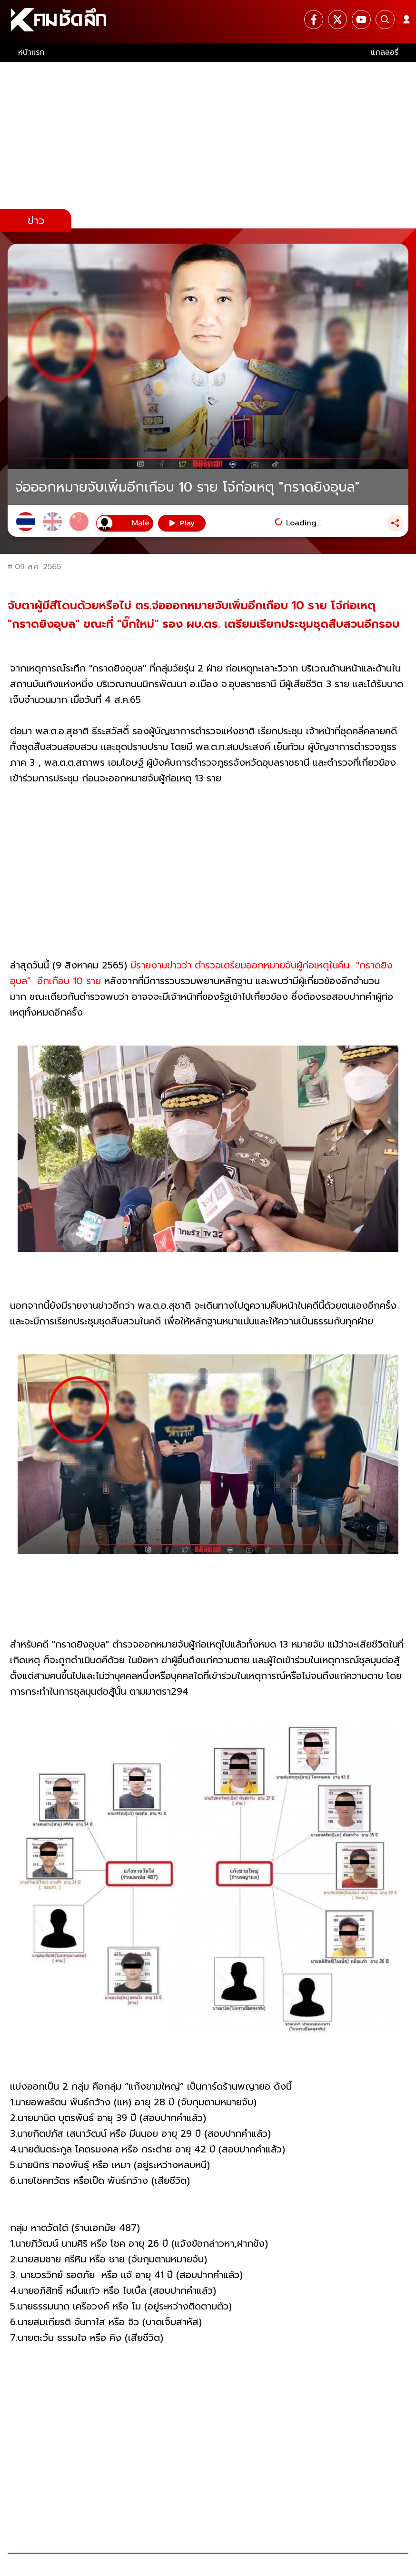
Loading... (303, 523)
